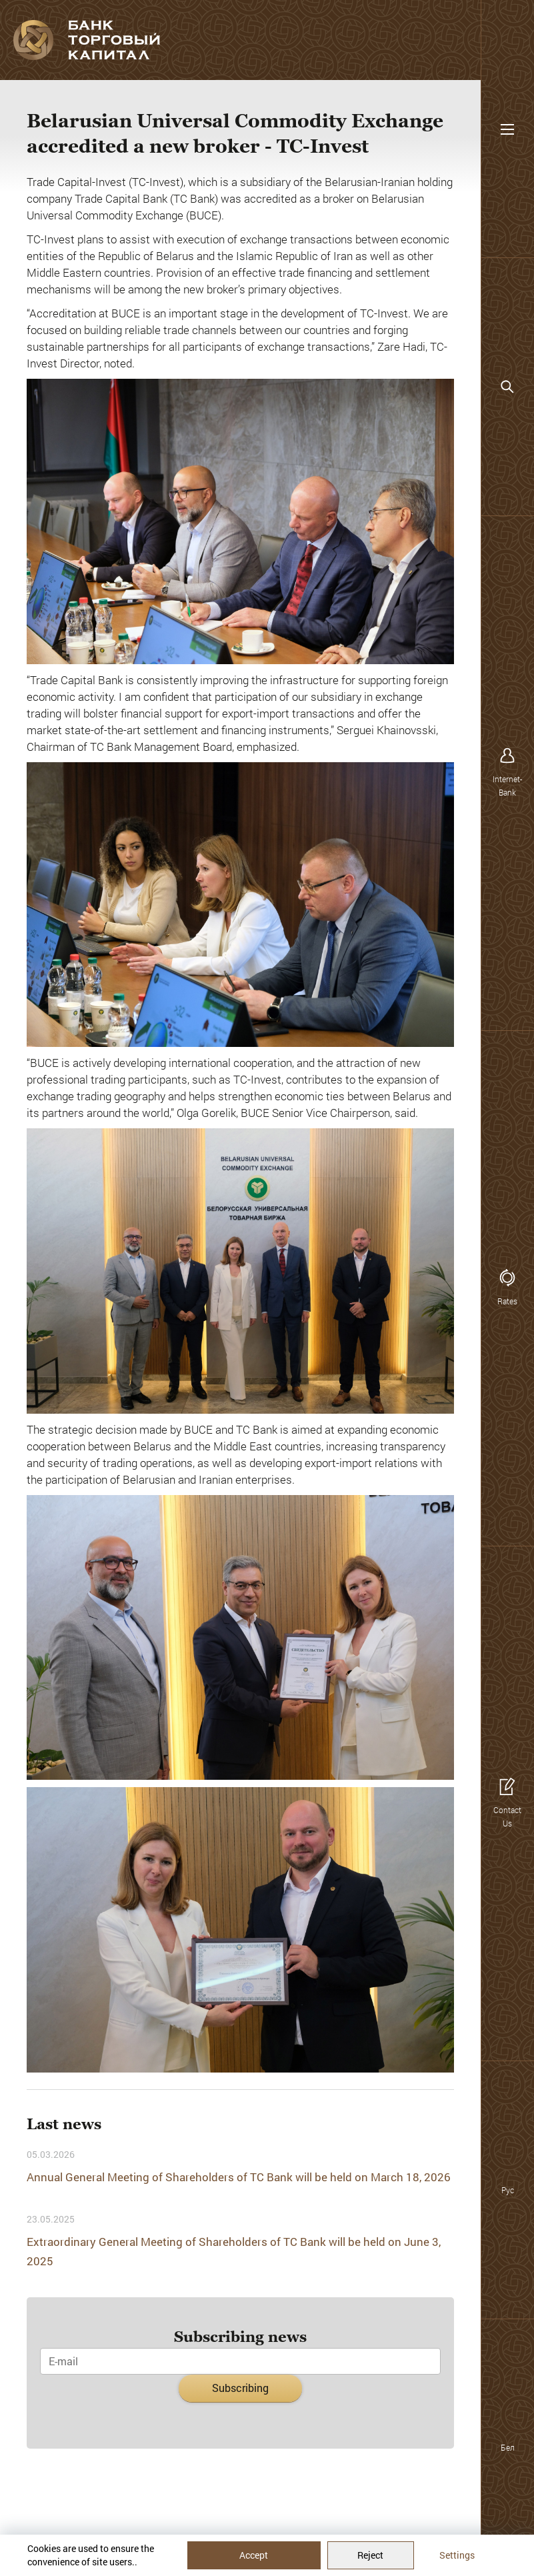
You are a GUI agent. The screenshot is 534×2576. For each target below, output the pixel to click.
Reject (370, 2555)
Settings (457, 2555)
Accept (253, 2555)
